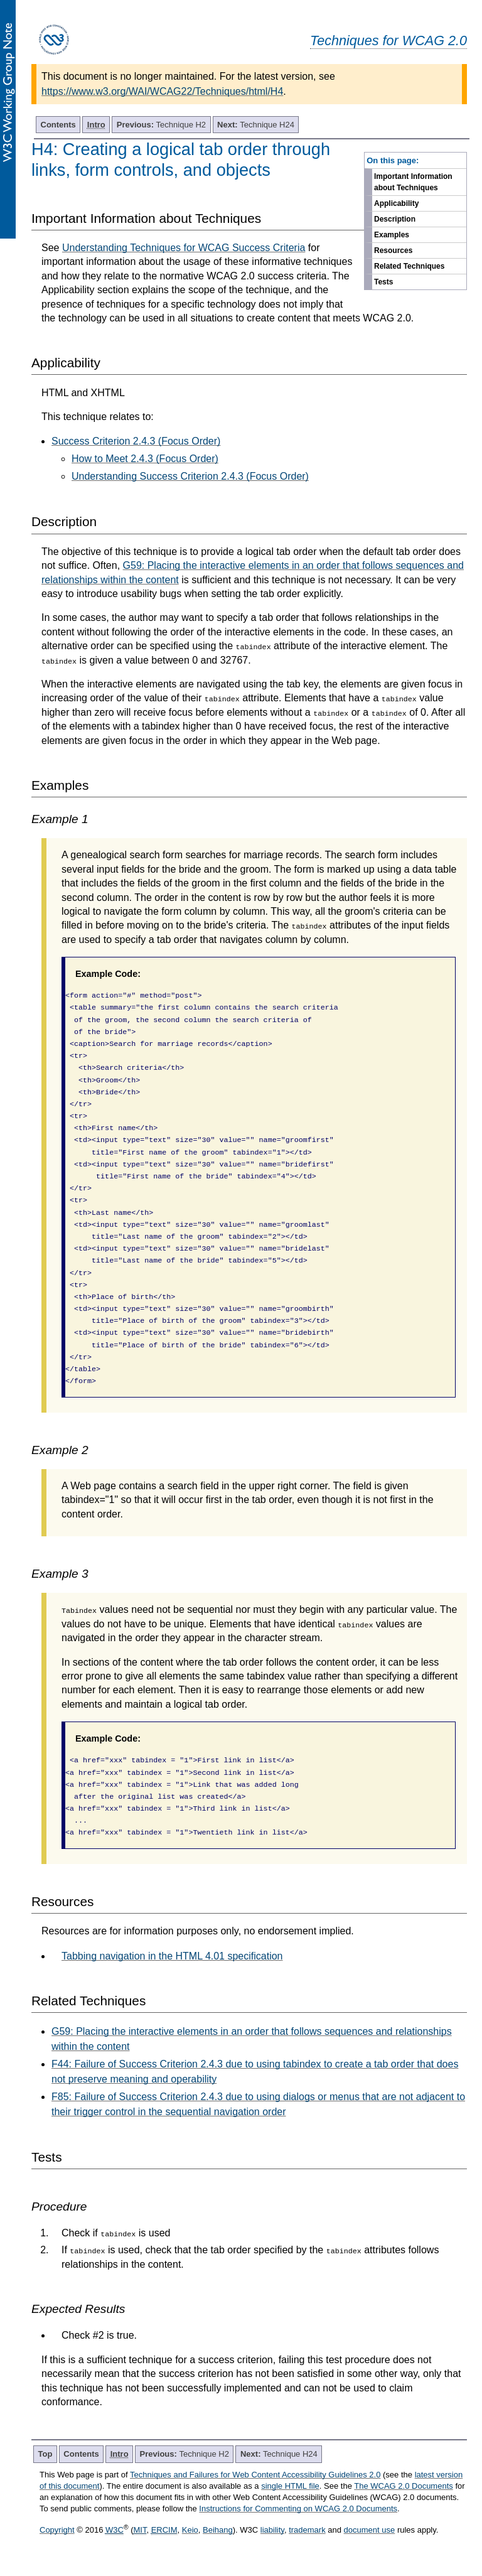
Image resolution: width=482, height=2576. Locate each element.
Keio (190, 2530)
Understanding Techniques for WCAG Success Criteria (183, 247)
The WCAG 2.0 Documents (403, 2486)
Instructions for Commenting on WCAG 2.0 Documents (298, 2508)
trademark (307, 2530)
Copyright (57, 2530)
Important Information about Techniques (413, 182)
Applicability (396, 203)
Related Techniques (409, 266)
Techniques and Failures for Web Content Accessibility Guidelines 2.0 (255, 2474)
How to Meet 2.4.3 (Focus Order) (145, 458)
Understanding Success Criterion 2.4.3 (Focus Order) (190, 476)
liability (272, 2530)
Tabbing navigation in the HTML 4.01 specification (172, 1956)
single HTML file (290, 2486)
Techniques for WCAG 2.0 (388, 40)
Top (45, 2454)
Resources (393, 250)
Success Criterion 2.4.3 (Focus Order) (135, 441)
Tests (383, 282)
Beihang (218, 2530)
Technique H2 (161, 124)
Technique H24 (255, 124)
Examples (391, 234)
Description (394, 219)
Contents (58, 124)
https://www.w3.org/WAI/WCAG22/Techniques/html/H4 (162, 91)
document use (369, 2530)
